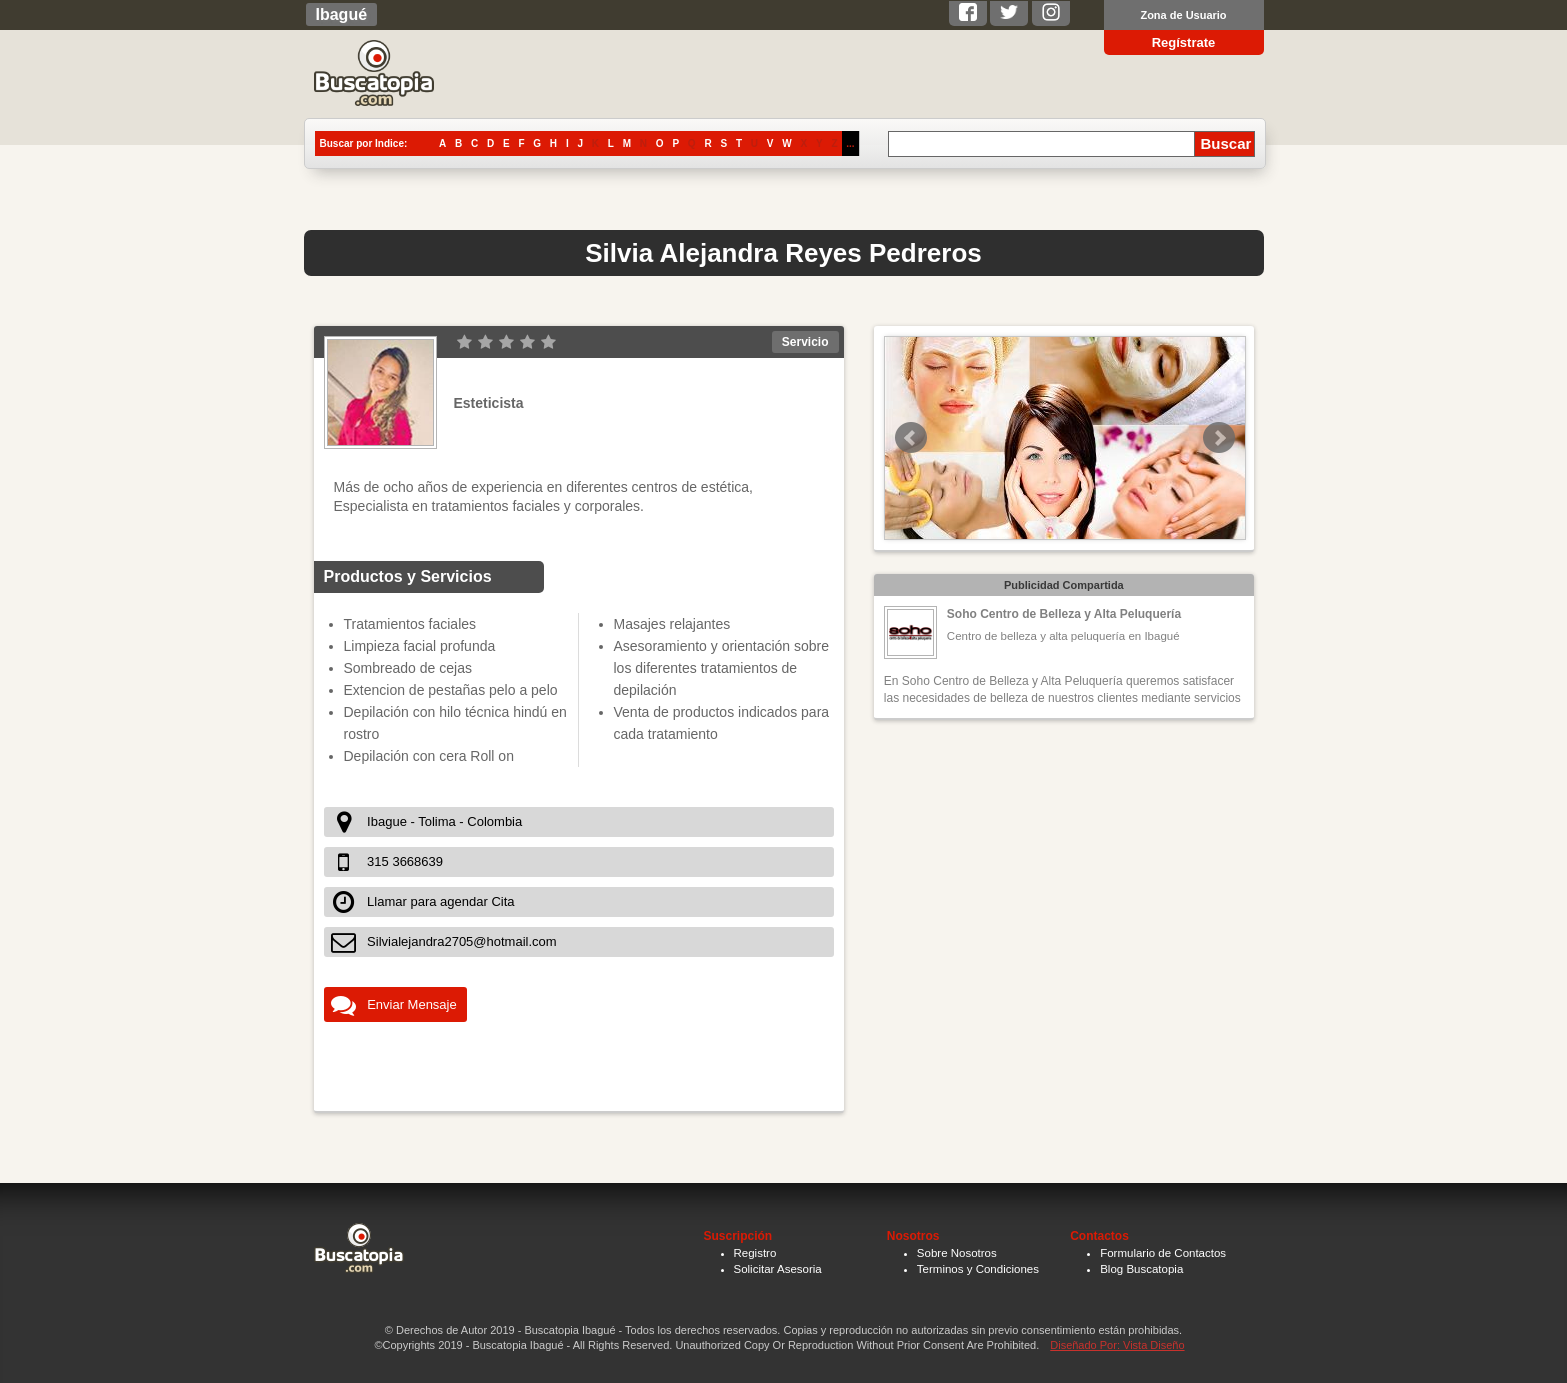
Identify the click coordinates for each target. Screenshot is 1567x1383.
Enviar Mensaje (412, 1004)
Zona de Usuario (1183, 15)
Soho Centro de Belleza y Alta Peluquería (1064, 614)
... (850, 143)
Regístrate (1184, 42)
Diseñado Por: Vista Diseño (1117, 1345)
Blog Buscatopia (1141, 1269)
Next (1219, 438)
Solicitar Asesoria (778, 1269)
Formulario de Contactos (1163, 1253)
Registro (755, 1253)
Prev (911, 438)
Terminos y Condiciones (978, 1269)
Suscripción (738, 1236)
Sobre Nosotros (957, 1253)
